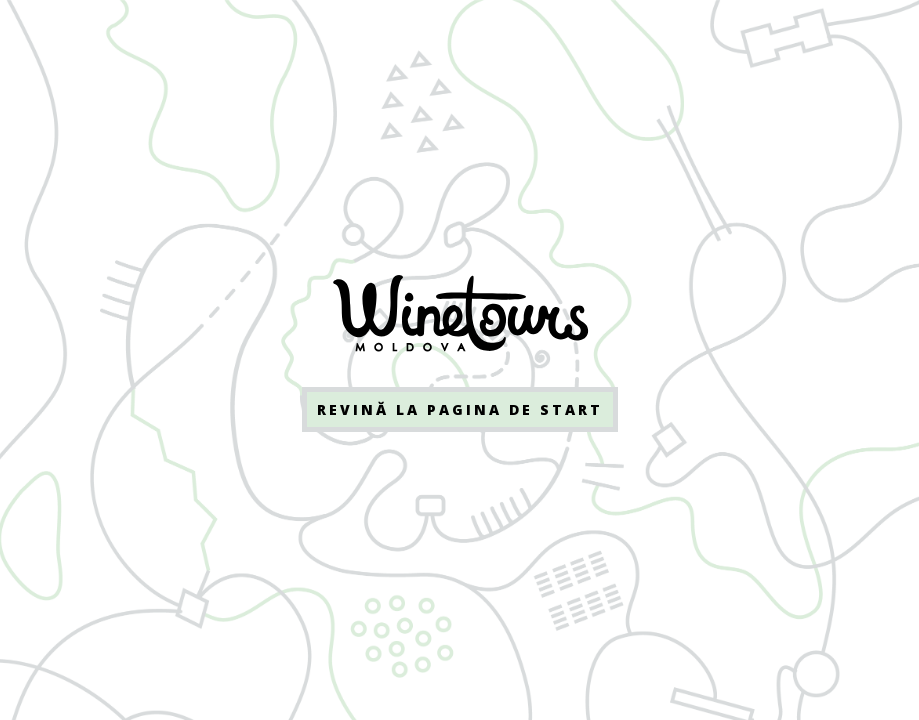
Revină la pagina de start (460, 409)
